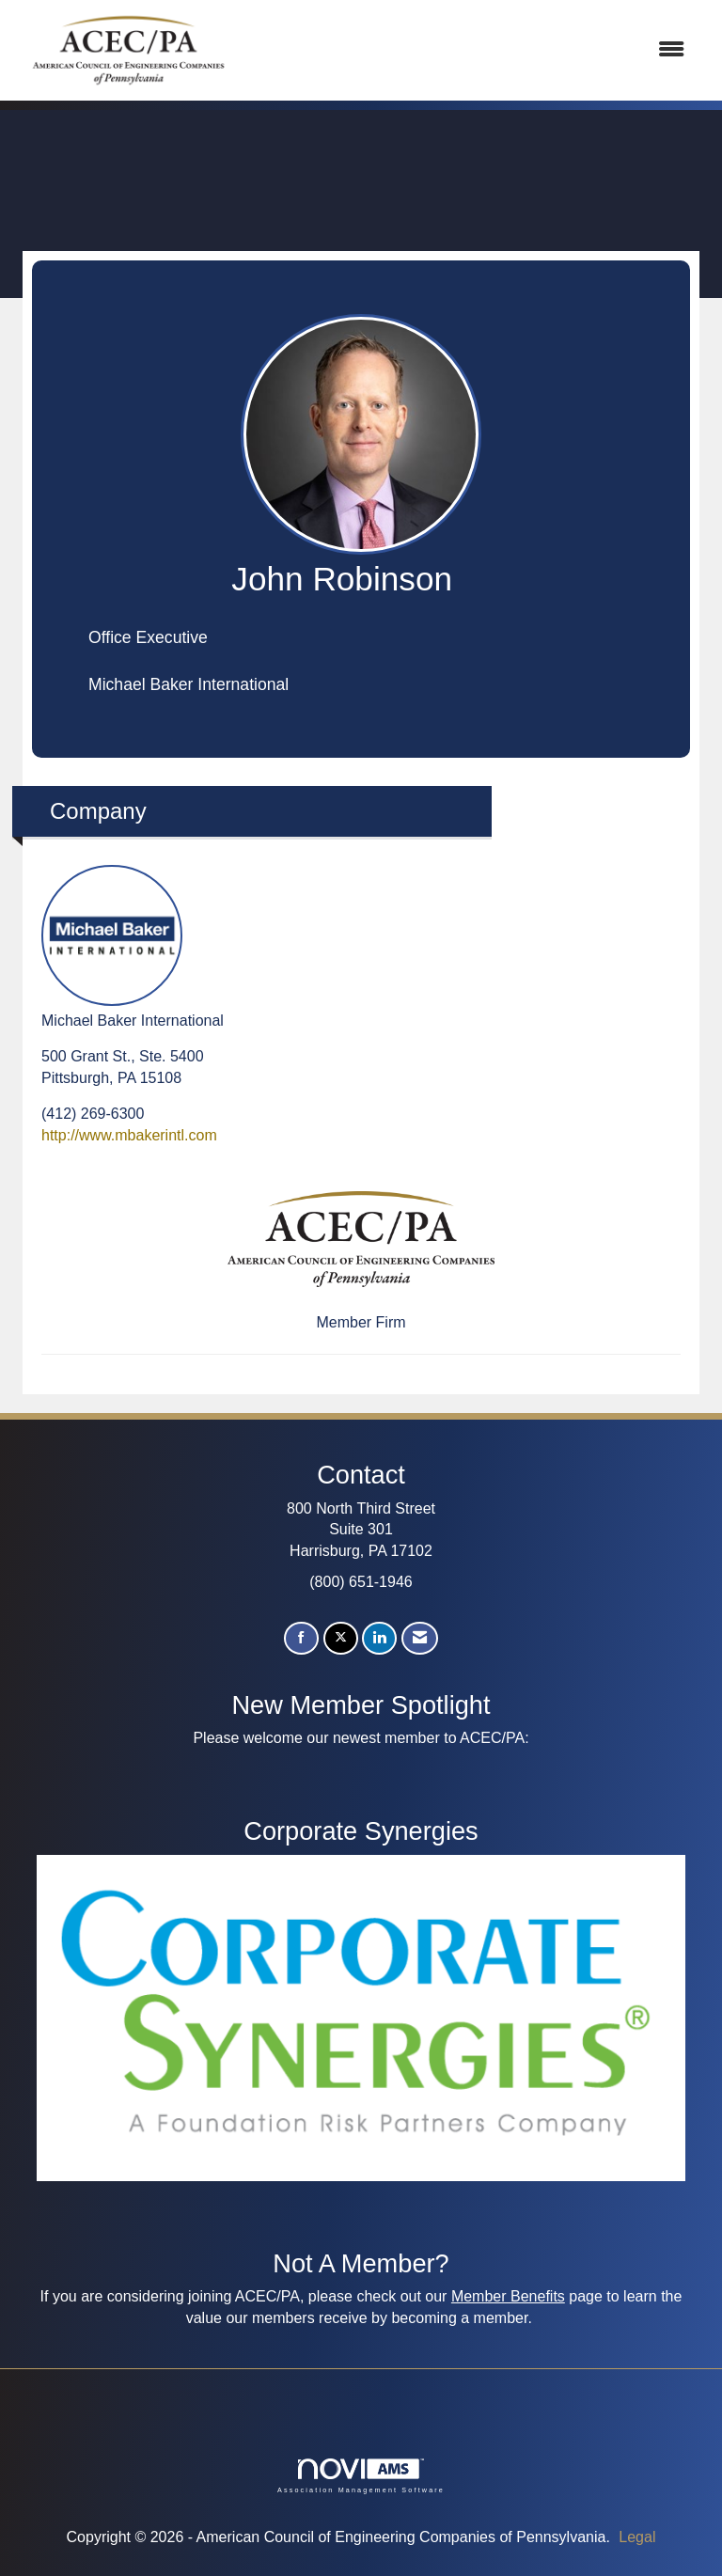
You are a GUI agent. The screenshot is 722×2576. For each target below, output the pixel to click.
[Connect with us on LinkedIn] (379, 1638)
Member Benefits (508, 2296)
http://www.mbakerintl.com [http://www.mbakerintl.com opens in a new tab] (129, 1135)
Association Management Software (361, 2475)
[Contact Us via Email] (419, 1638)
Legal (637, 2537)
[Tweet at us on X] (340, 1638)
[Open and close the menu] (473, 50)
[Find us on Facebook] (301, 1638)
